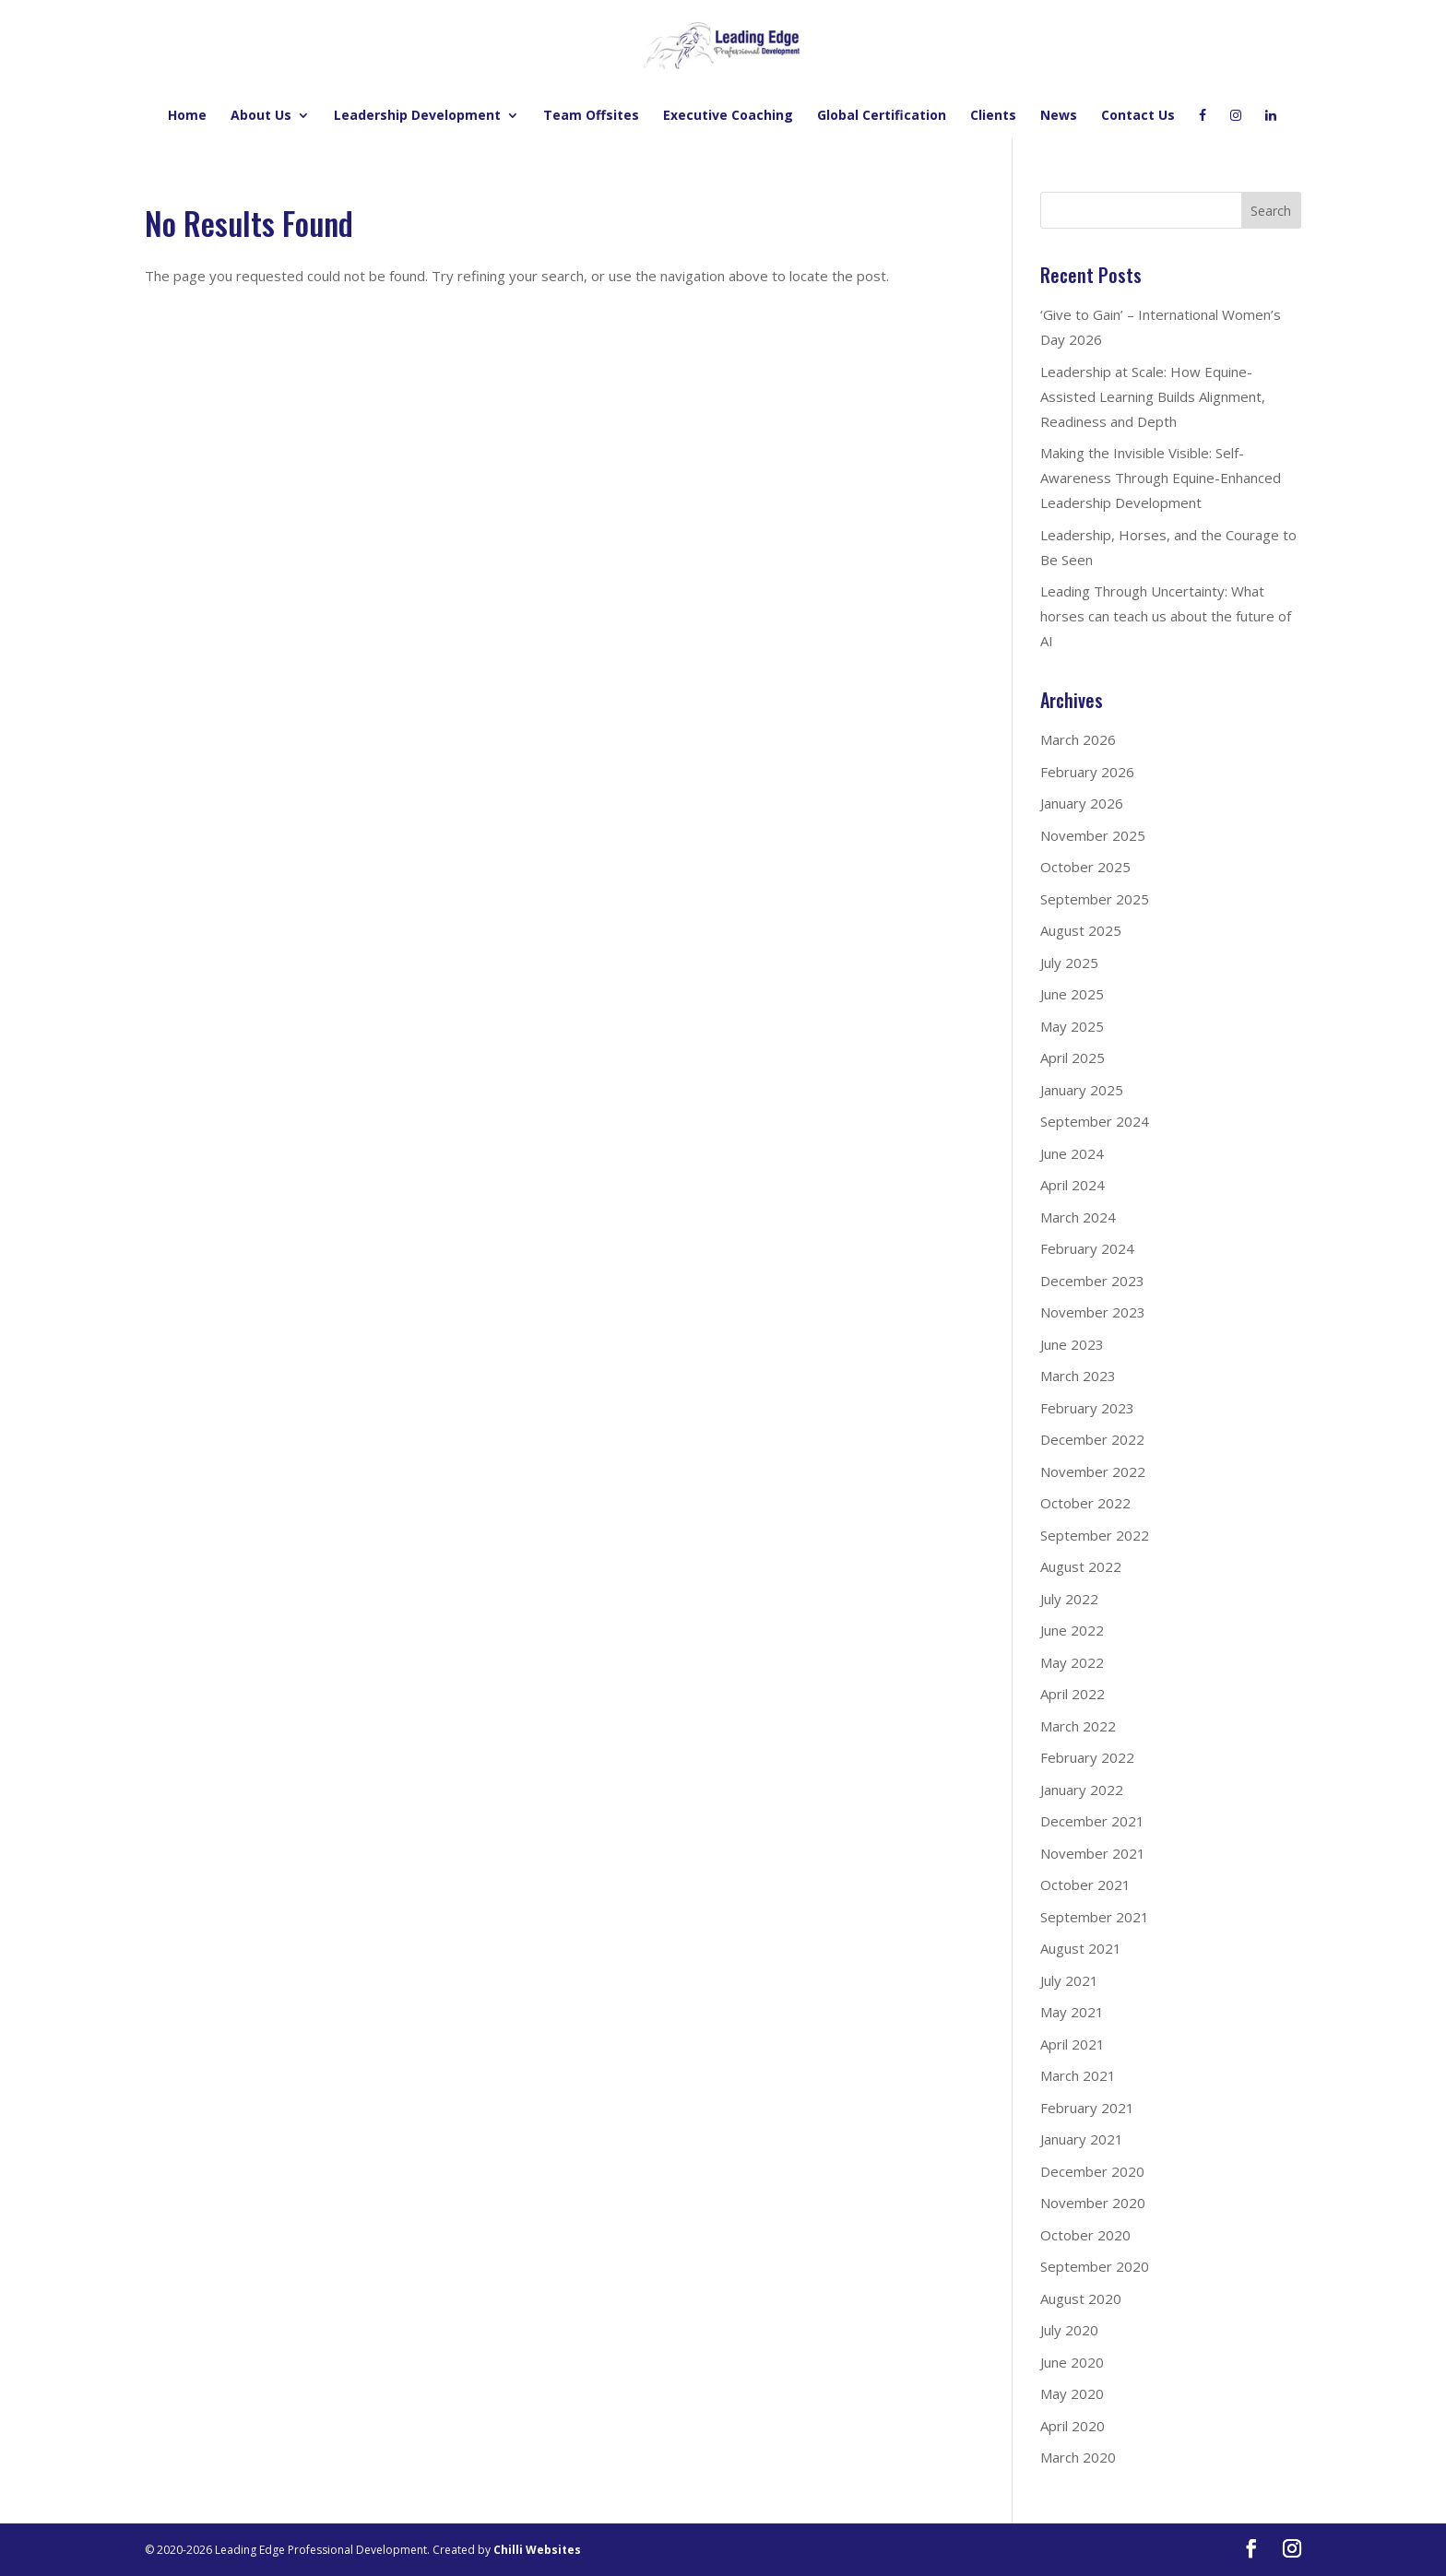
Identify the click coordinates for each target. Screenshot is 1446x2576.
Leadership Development (417, 116)
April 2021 (1072, 2044)
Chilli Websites (537, 2550)
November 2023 (1092, 1312)
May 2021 (1072, 2012)
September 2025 (1094, 899)
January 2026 (1081, 803)
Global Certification (881, 116)
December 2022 (1092, 1439)
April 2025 (1072, 1057)
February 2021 (1087, 2107)
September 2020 (1094, 2266)
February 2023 (1087, 1408)
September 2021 (1094, 1917)
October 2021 (1085, 1884)
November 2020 (1092, 2202)
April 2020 (1072, 2425)
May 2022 (1072, 1662)
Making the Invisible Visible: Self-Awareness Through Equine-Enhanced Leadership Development (1160, 477)
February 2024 (1087, 1248)
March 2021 (1078, 2075)
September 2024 (1094, 1121)
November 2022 (1092, 1471)
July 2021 (1069, 1980)
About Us (261, 116)
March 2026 (1078, 739)
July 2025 (1069, 962)
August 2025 (1080, 930)
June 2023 (1072, 1344)
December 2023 (1092, 1280)
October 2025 (1085, 866)
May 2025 (1072, 1026)
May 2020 (1072, 2393)
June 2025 (1072, 994)
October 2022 (1085, 1503)
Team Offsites (591, 116)
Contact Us (1138, 116)
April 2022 (1072, 1693)
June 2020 (1072, 2362)
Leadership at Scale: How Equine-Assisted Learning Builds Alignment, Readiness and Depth (1152, 396)
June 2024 (1072, 1153)
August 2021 (1080, 1948)
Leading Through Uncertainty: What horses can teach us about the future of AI (1165, 616)
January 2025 (1081, 1090)
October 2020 (1085, 2235)
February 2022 (1087, 1757)
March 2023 (1078, 1375)
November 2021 (1092, 1853)
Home (187, 116)
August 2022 (1080, 1566)
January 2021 (1081, 2139)
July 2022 (1069, 1598)
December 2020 (1092, 2171)
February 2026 (1087, 771)
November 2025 (1092, 835)
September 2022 (1094, 1535)
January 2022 (1081, 1789)
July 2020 (1069, 2330)
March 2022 (1078, 1726)
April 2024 (1072, 1185)
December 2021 (1092, 1821)
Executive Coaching (728, 116)
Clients (993, 116)
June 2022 (1072, 1630)
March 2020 (1078, 2457)
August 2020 (1080, 2298)
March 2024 (1078, 1217)
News (1058, 116)
